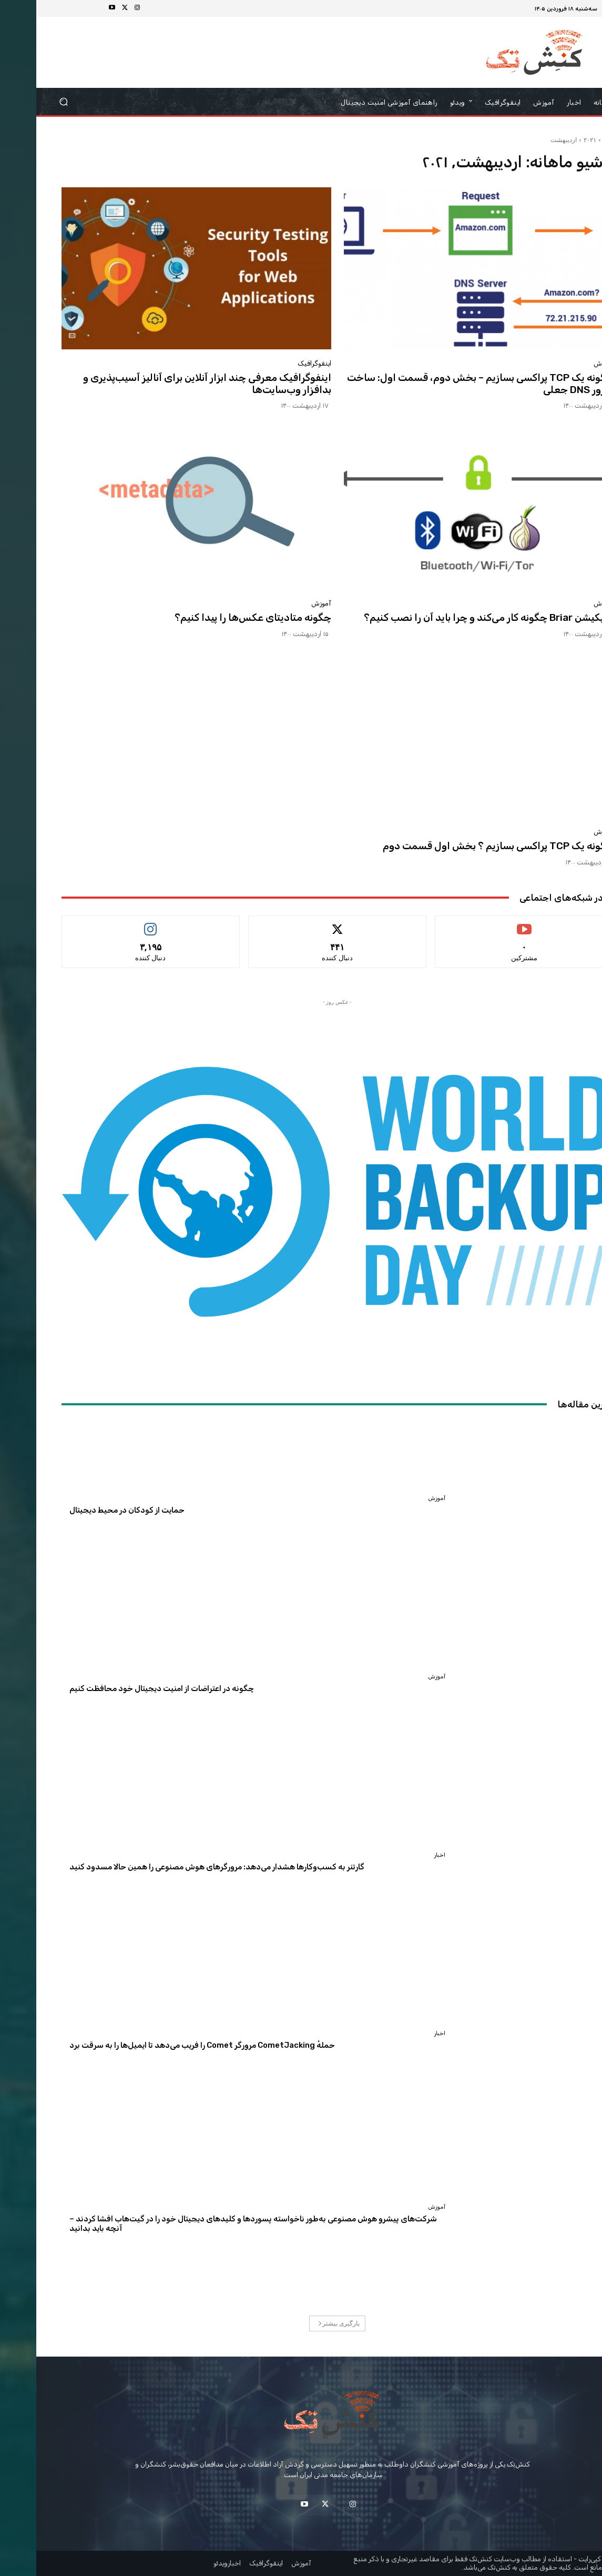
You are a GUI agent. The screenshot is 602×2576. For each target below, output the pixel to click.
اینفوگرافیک (278, 363)
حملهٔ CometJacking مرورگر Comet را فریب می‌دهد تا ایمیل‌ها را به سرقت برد (166, 2045)
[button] (27, 101)
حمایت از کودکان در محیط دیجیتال (91, 1510)
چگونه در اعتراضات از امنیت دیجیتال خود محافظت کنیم (125, 1688)
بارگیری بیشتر (302, 2323)
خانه (572, 139)
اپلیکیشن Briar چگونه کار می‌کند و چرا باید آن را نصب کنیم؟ (452, 617)
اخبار (403, 1855)
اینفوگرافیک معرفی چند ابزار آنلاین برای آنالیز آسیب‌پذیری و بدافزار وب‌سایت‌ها (171, 383)
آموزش (567, 363)
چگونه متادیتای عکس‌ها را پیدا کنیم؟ (216, 617)
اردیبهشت (527, 139)
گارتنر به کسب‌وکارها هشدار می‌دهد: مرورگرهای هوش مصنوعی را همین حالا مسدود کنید (180, 1866)
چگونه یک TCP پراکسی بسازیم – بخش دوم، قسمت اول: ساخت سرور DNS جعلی (444, 383)
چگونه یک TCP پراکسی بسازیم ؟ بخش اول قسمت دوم (461, 846)
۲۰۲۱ (553, 139)
